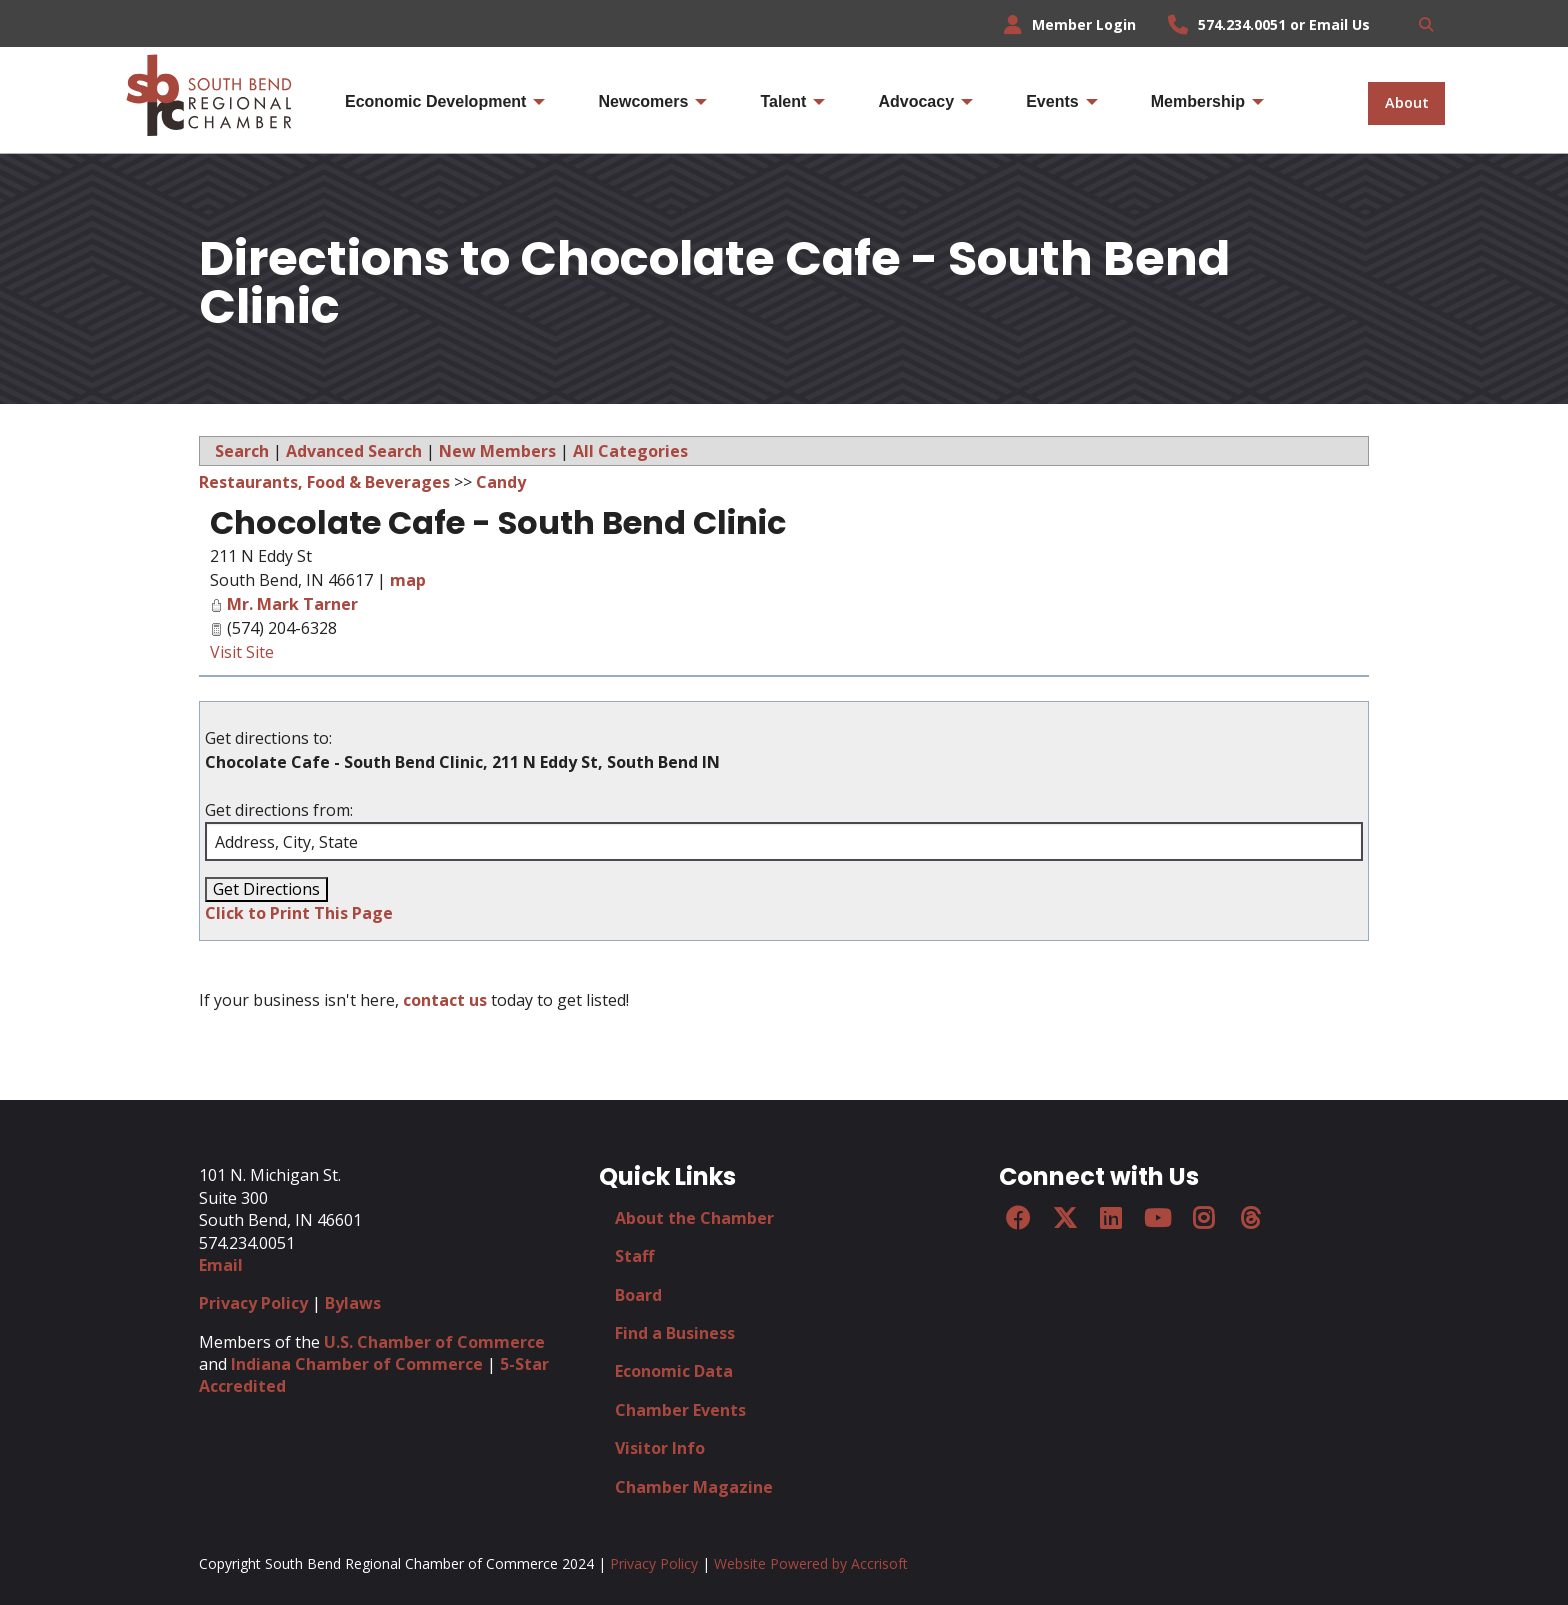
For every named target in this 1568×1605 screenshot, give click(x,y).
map (408, 580)
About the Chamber (694, 1218)
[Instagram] (1204, 1218)
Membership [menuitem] (1198, 101)
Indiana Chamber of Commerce (357, 1364)
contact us (445, 1000)
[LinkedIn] (1111, 1218)
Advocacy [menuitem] (916, 101)
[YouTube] (1157, 1218)
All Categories (630, 451)
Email (221, 1265)
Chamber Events (680, 1410)
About (1407, 102)
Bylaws (353, 1303)
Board (638, 1295)
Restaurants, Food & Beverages (324, 482)
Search (242, 451)
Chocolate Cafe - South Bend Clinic (498, 522)
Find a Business (675, 1333)
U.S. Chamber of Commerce (434, 1342)
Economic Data (674, 1371)
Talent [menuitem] (783, 101)
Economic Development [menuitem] (435, 101)
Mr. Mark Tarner (292, 604)
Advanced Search (354, 451)
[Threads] (1250, 1218)
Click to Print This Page (299, 913)
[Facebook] (1018, 1218)
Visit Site (242, 652)
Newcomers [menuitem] (643, 101)
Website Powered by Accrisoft (811, 1563)
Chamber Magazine (694, 1487)
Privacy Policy (253, 1303)
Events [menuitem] (1052, 101)
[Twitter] (1064, 1218)
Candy (501, 482)
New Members (497, 451)
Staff (634, 1256)
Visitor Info (660, 1448)
